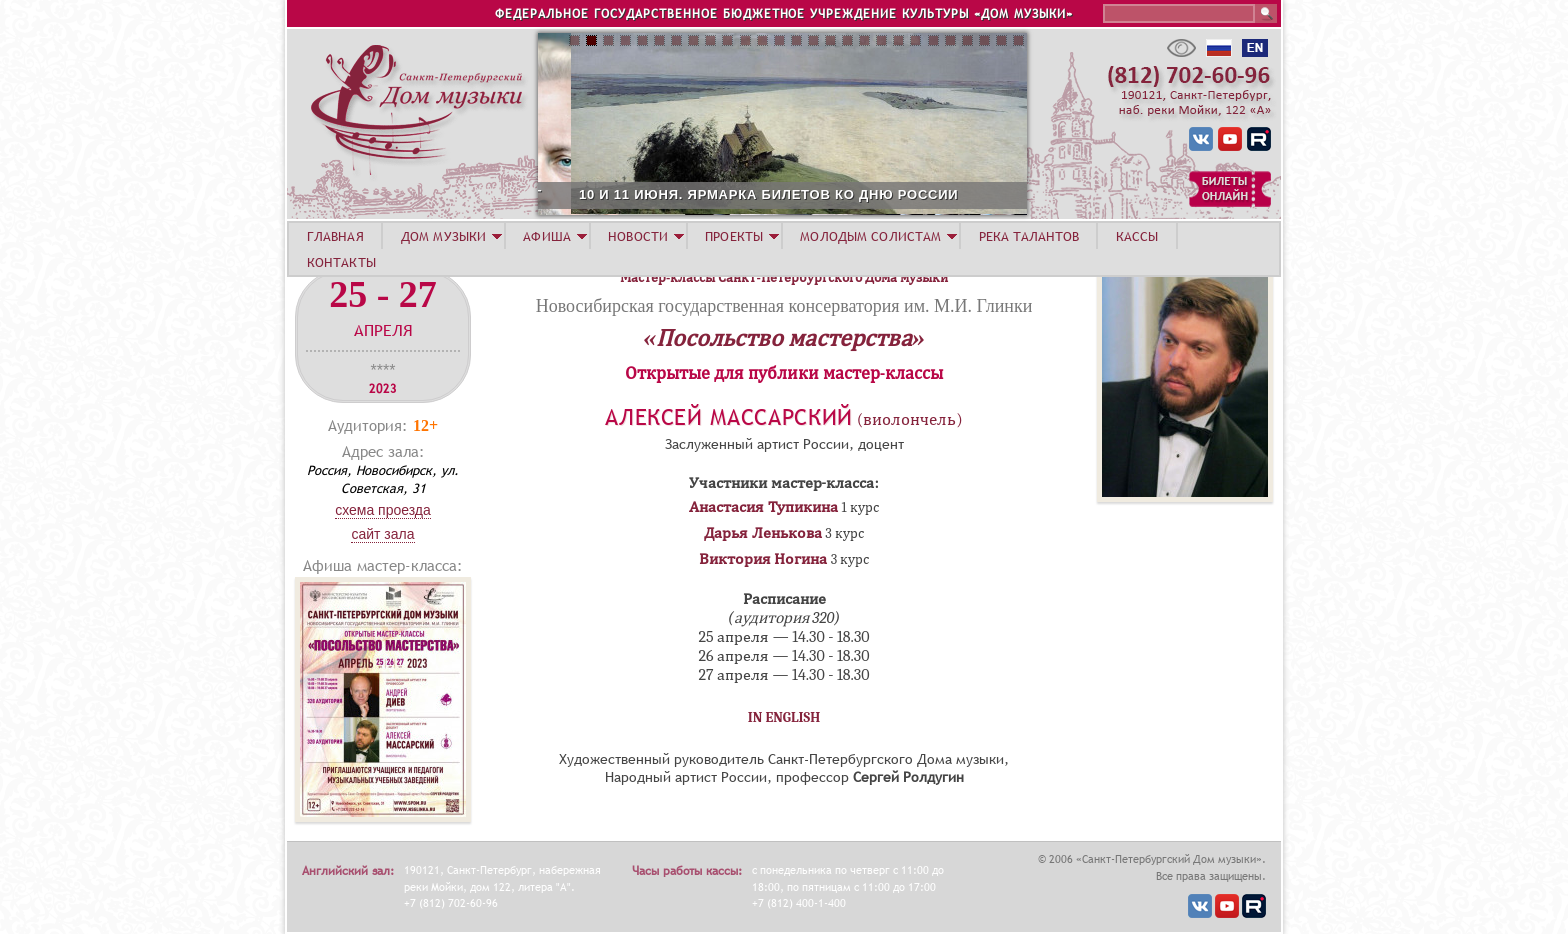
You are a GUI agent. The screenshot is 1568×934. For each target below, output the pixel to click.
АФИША (547, 236)
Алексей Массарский (729, 417)
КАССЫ (1137, 236)
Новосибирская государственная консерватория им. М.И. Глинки (784, 306)
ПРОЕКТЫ (734, 236)
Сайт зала (382, 534)
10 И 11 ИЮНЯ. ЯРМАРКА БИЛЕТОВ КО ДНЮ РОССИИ (888, 194)
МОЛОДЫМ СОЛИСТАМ (870, 236)
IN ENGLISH (784, 717)
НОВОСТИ (638, 236)
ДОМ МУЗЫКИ (443, 236)
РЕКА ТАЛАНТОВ (1029, 236)
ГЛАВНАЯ (335, 236)
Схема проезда (383, 510)
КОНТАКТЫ (341, 262)
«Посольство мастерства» (784, 338)
